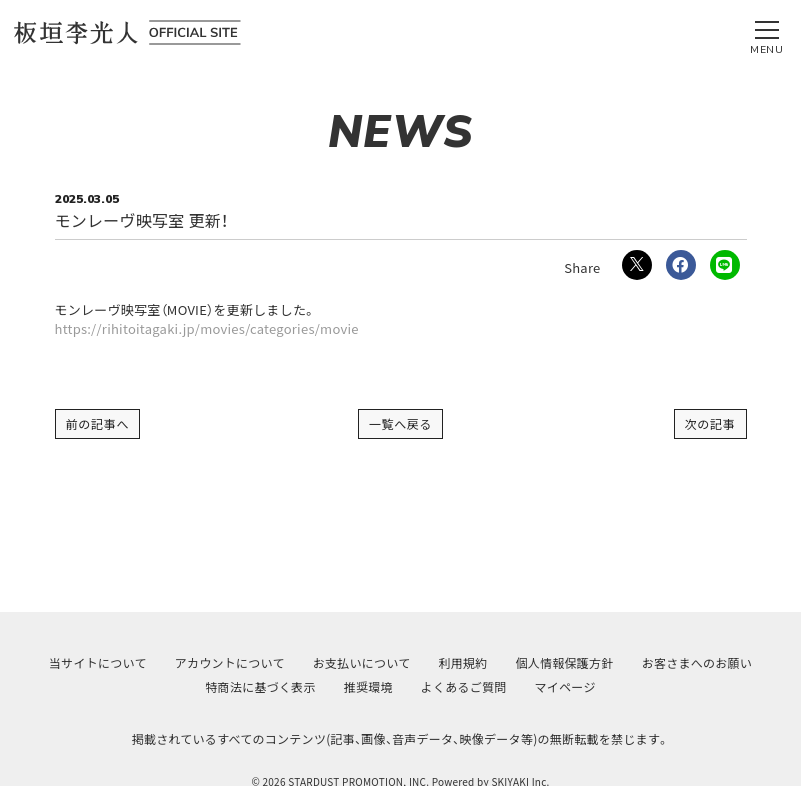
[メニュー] (767, 33)
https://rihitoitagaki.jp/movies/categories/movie (207, 329)
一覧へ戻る (401, 423)
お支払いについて (362, 662)
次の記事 (710, 423)
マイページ (565, 686)
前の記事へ (98, 423)
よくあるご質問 (464, 686)
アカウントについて (230, 662)
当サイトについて (98, 662)
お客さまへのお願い (697, 662)
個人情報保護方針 (565, 662)
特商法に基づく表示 (260, 686)
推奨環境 (368, 686)
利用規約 (462, 662)
